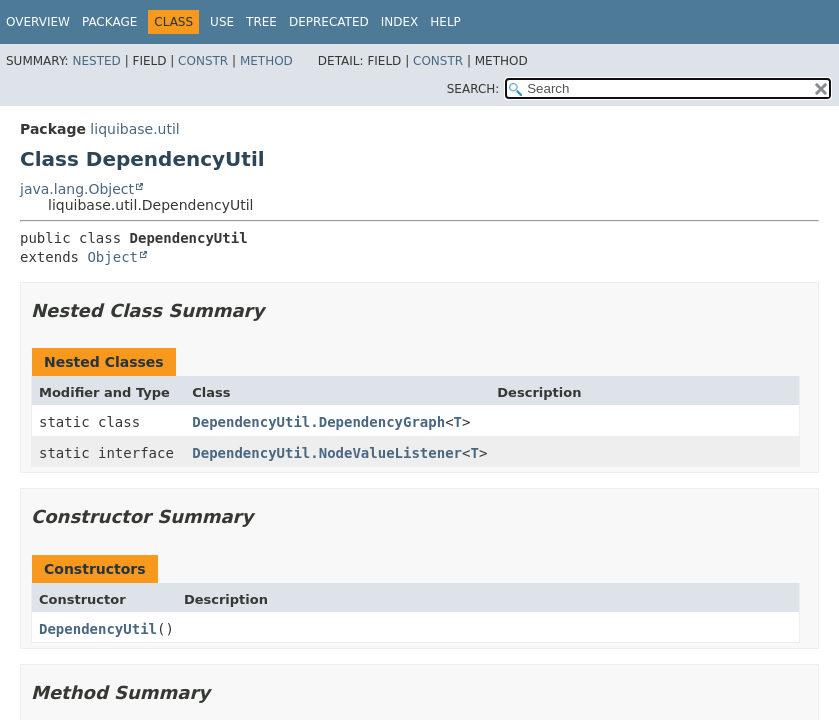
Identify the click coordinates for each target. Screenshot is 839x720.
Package (109, 22)
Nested (96, 61)
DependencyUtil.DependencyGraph (318, 422)
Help (445, 22)
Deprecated (329, 22)
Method (266, 61)
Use (222, 22)
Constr (203, 61)
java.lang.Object (77, 189)
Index (400, 22)
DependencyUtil (98, 629)
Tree (261, 22)
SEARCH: (473, 89)
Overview (38, 22)
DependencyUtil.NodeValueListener (327, 453)
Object (112, 257)
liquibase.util (134, 129)
